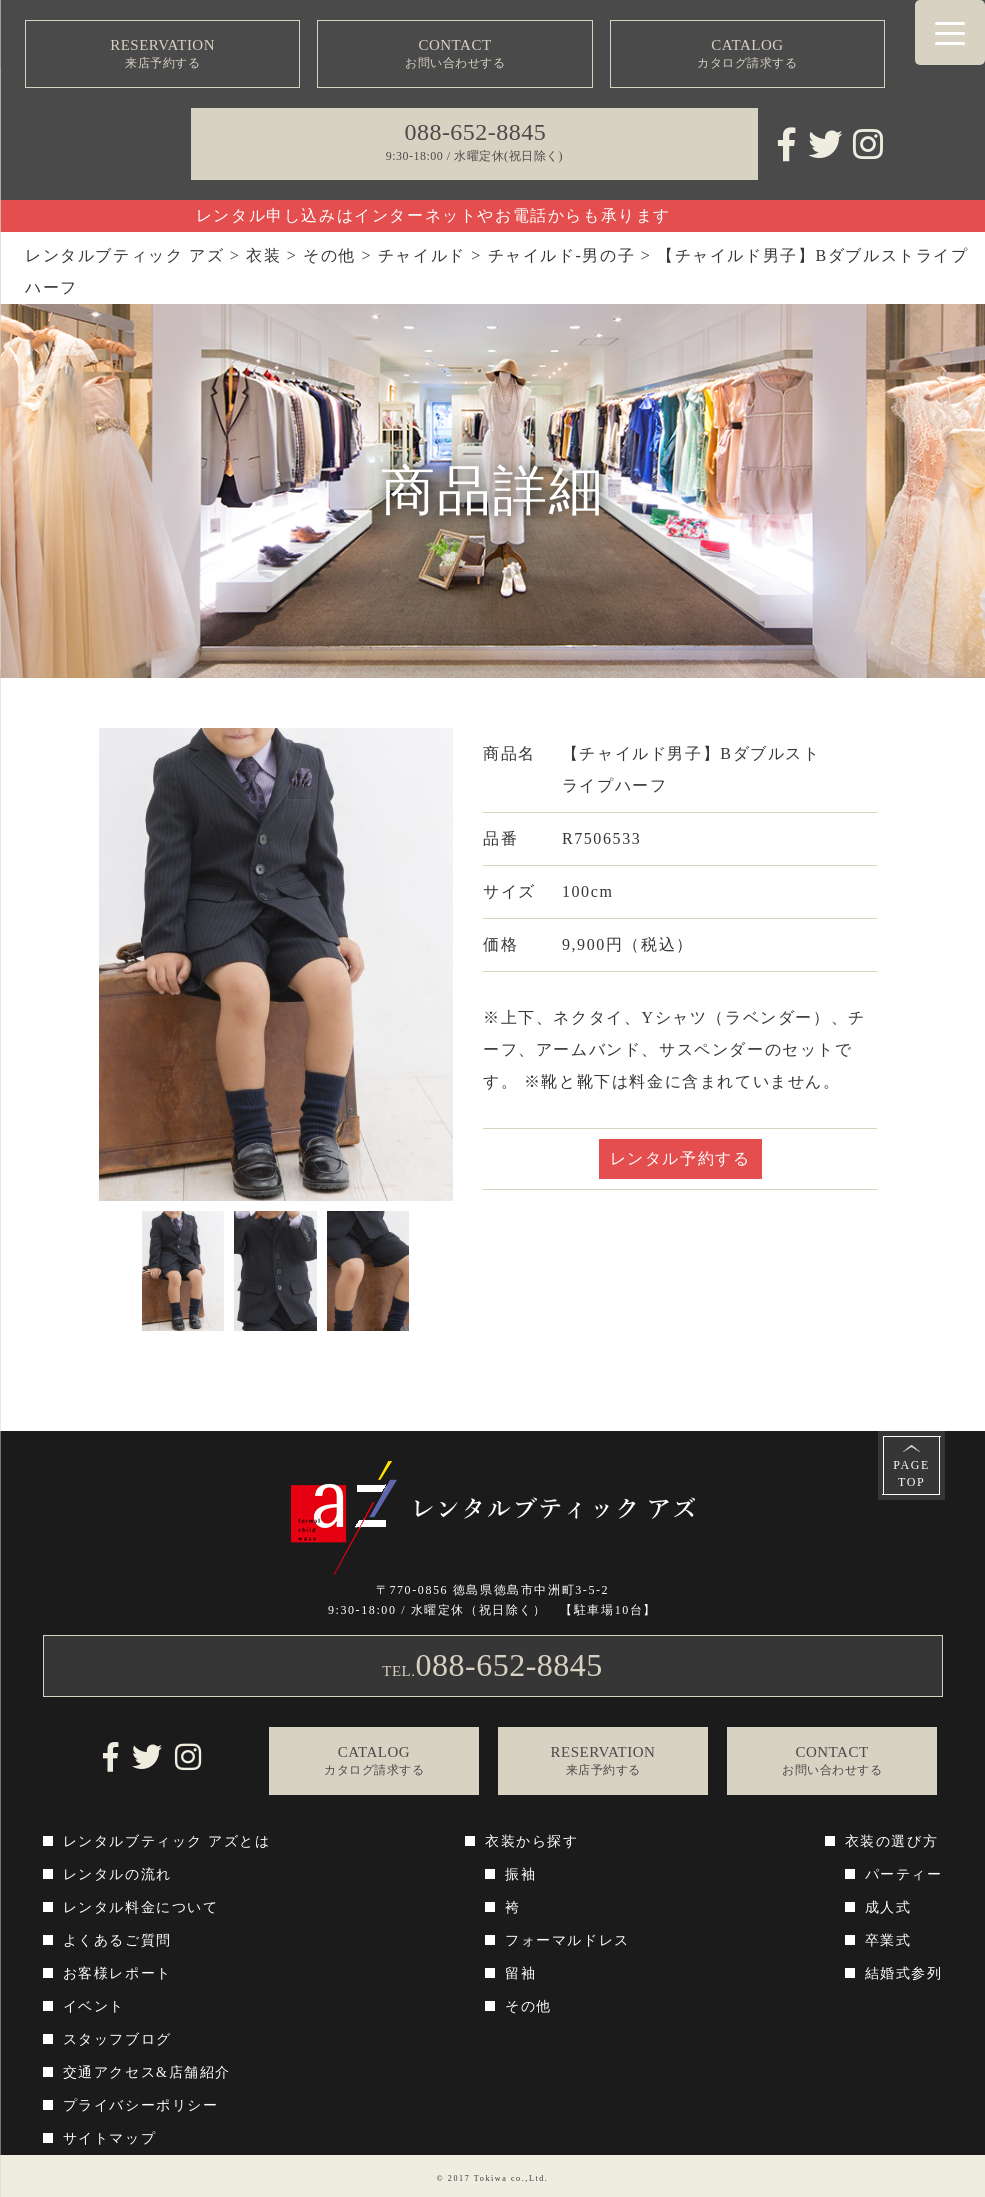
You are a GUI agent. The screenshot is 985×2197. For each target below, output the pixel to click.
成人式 (888, 1907)
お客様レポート (117, 1973)
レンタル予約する (680, 1158)
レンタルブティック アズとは (167, 1841)
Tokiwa (490, 2178)
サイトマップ (110, 2138)
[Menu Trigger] (950, 32)
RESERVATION (163, 54)
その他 (528, 2006)
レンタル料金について (141, 1907)
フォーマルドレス (567, 1940)
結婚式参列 (904, 1973)
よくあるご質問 (117, 1940)
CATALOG (748, 54)
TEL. (492, 1665)
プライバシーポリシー (141, 2105)
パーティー (904, 1874)
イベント (94, 2006)
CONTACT (455, 54)
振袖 (520, 1874)
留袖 (520, 1973)
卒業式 (888, 1940)
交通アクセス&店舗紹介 (147, 2072)
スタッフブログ (117, 2039)
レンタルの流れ (117, 1874)
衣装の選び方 (892, 1841)
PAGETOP (911, 1473)
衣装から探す (532, 1841)
